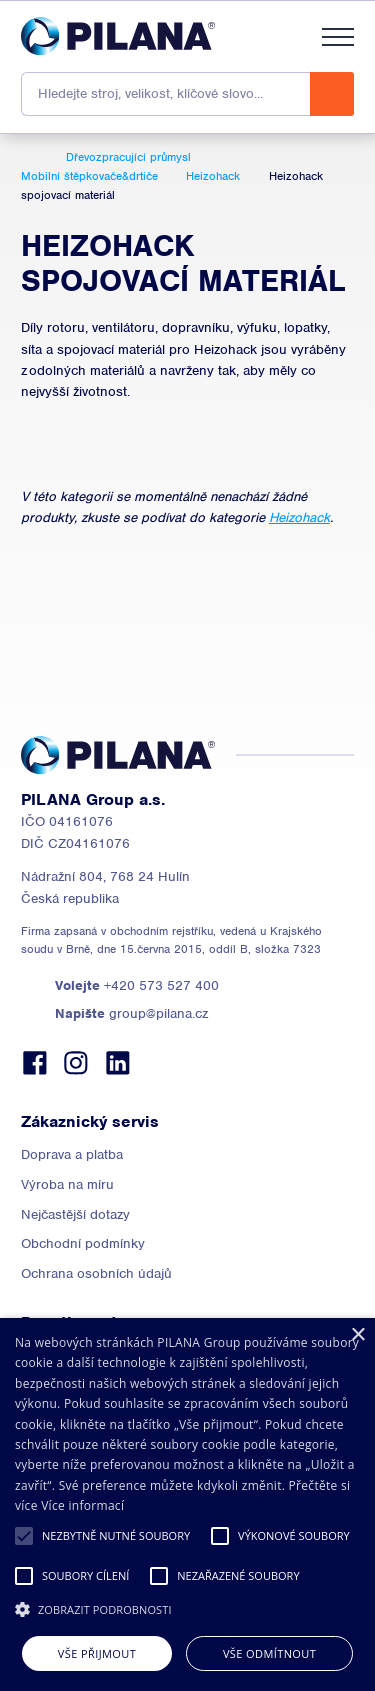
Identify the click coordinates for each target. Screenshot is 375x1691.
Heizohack (299, 517)
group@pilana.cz (131, 1013)
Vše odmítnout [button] (269, 1653)
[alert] (187, 1504)
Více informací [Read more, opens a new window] (82, 1505)
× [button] (357, 1335)
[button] (24, 1536)
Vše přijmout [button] (97, 1653)
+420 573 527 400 (137, 985)
